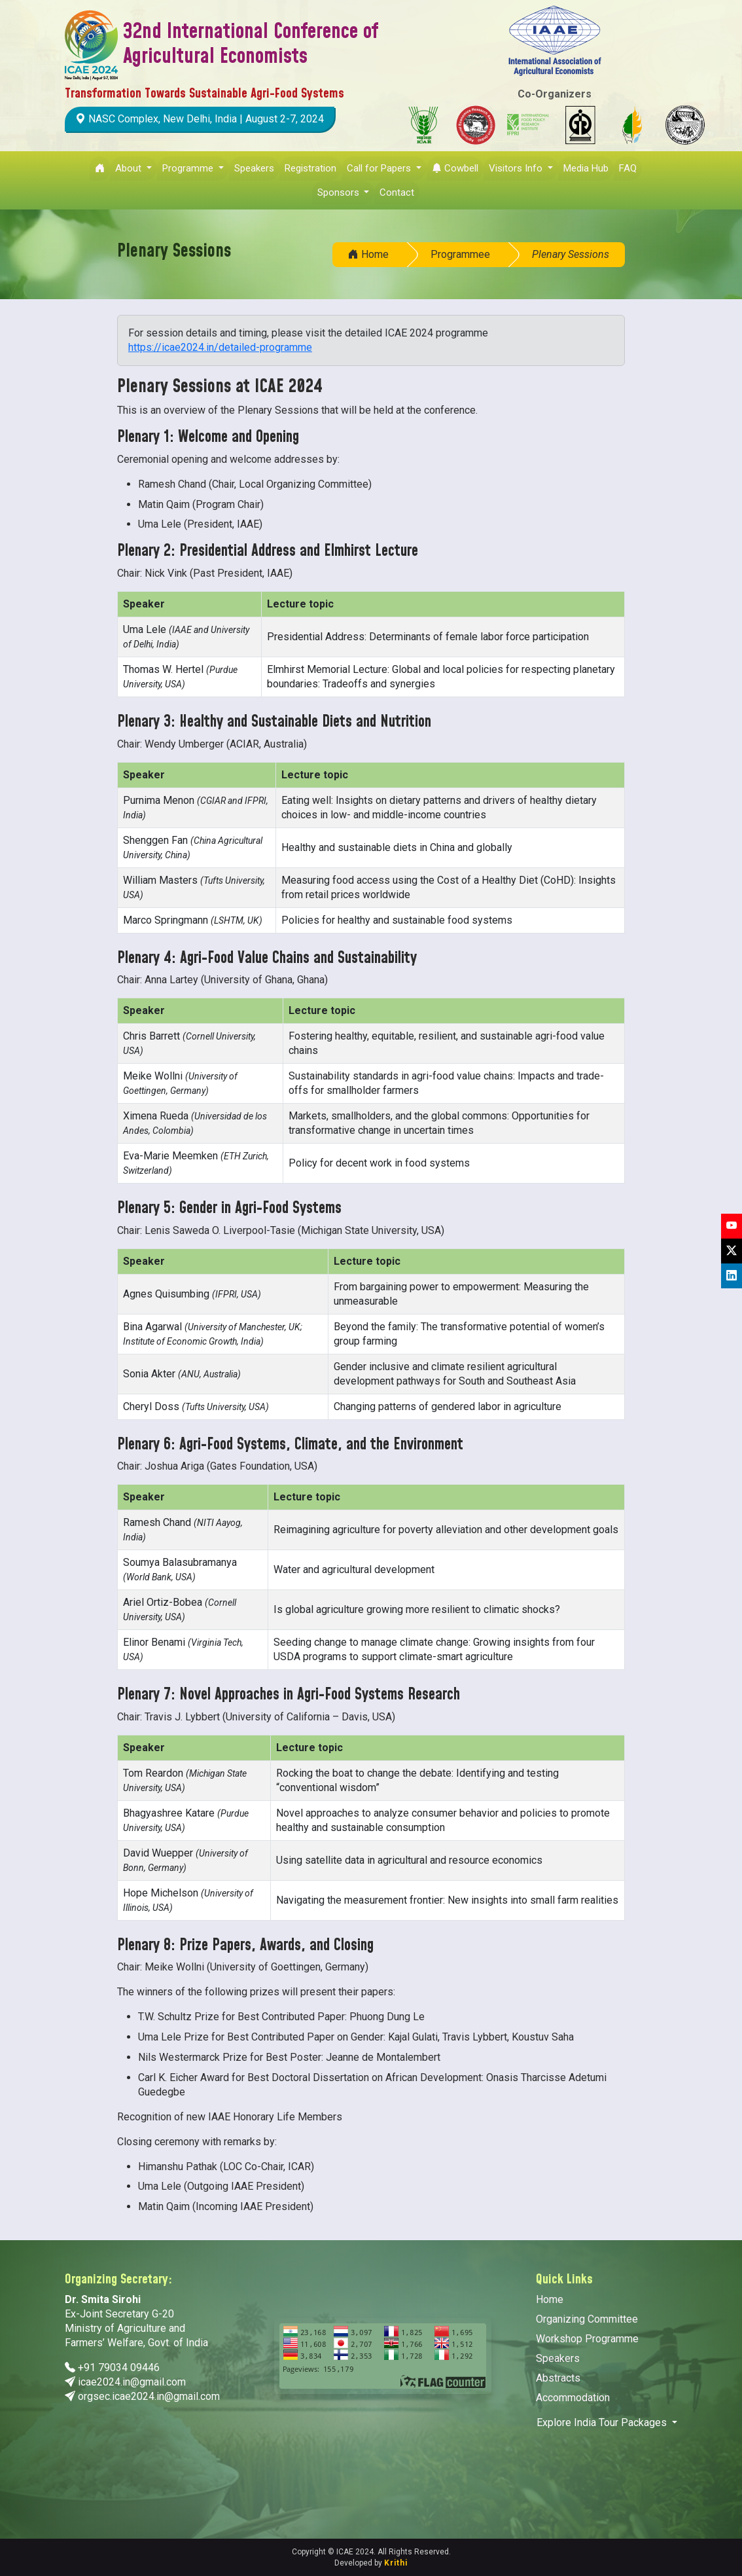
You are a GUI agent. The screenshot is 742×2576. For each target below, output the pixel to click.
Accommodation (573, 2397)
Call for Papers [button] (380, 168)
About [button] (129, 168)
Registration (310, 168)
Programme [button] (189, 168)
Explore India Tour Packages (603, 2422)
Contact (397, 192)
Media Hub (586, 168)
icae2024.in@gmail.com (132, 2382)
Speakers (254, 168)
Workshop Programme (587, 2338)
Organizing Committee (587, 2319)
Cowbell (455, 168)
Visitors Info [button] (517, 168)
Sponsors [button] (339, 192)
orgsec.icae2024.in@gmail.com (149, 2396)
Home (368, 254)
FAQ (628, 168)
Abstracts (558, 2378)
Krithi (396, 2562)
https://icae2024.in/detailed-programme (220, 347)
